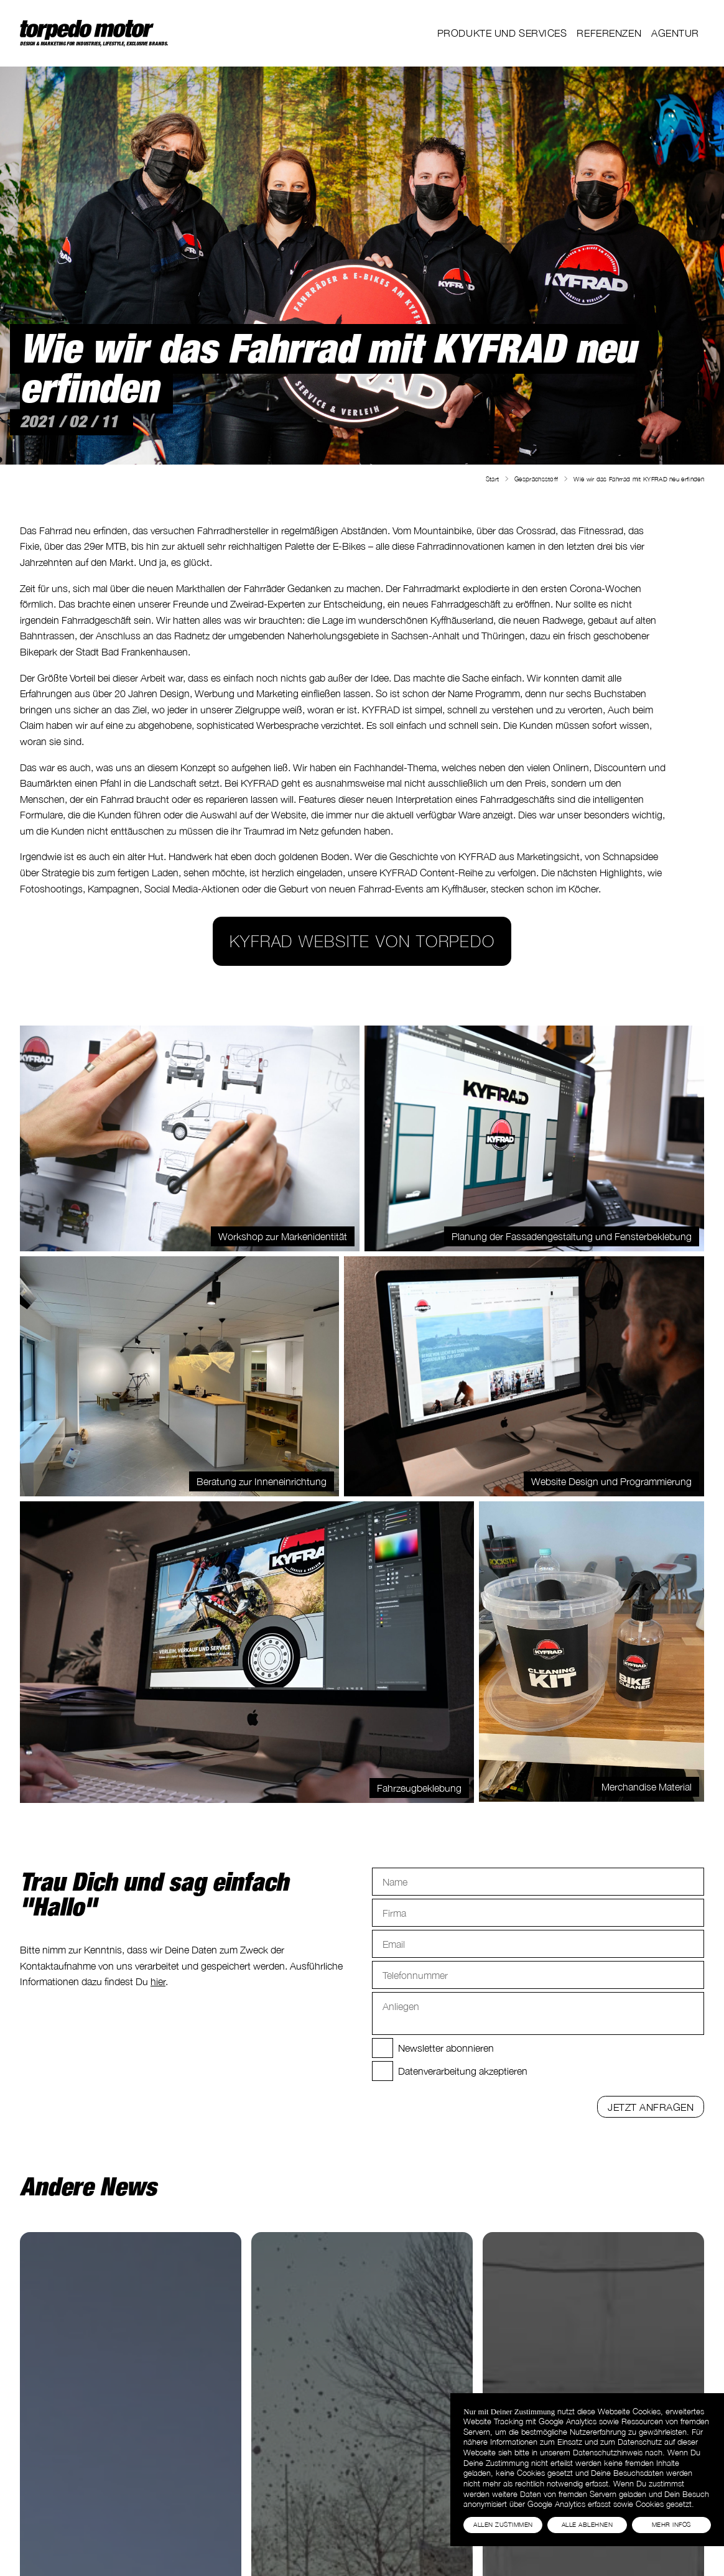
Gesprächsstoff (536, 479)
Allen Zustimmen (502, 2524)
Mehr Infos (671, 2524)
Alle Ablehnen (587, 2524)
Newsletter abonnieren (446, 2048)
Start (492, 479)
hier (158, 1981)
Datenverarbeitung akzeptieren (462, 2071)
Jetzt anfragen (651, 2107)
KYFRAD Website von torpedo (362, 941)
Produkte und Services (502, 33)
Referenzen (609, 33)
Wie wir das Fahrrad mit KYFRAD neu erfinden (638, 479)
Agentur (675, 33)
